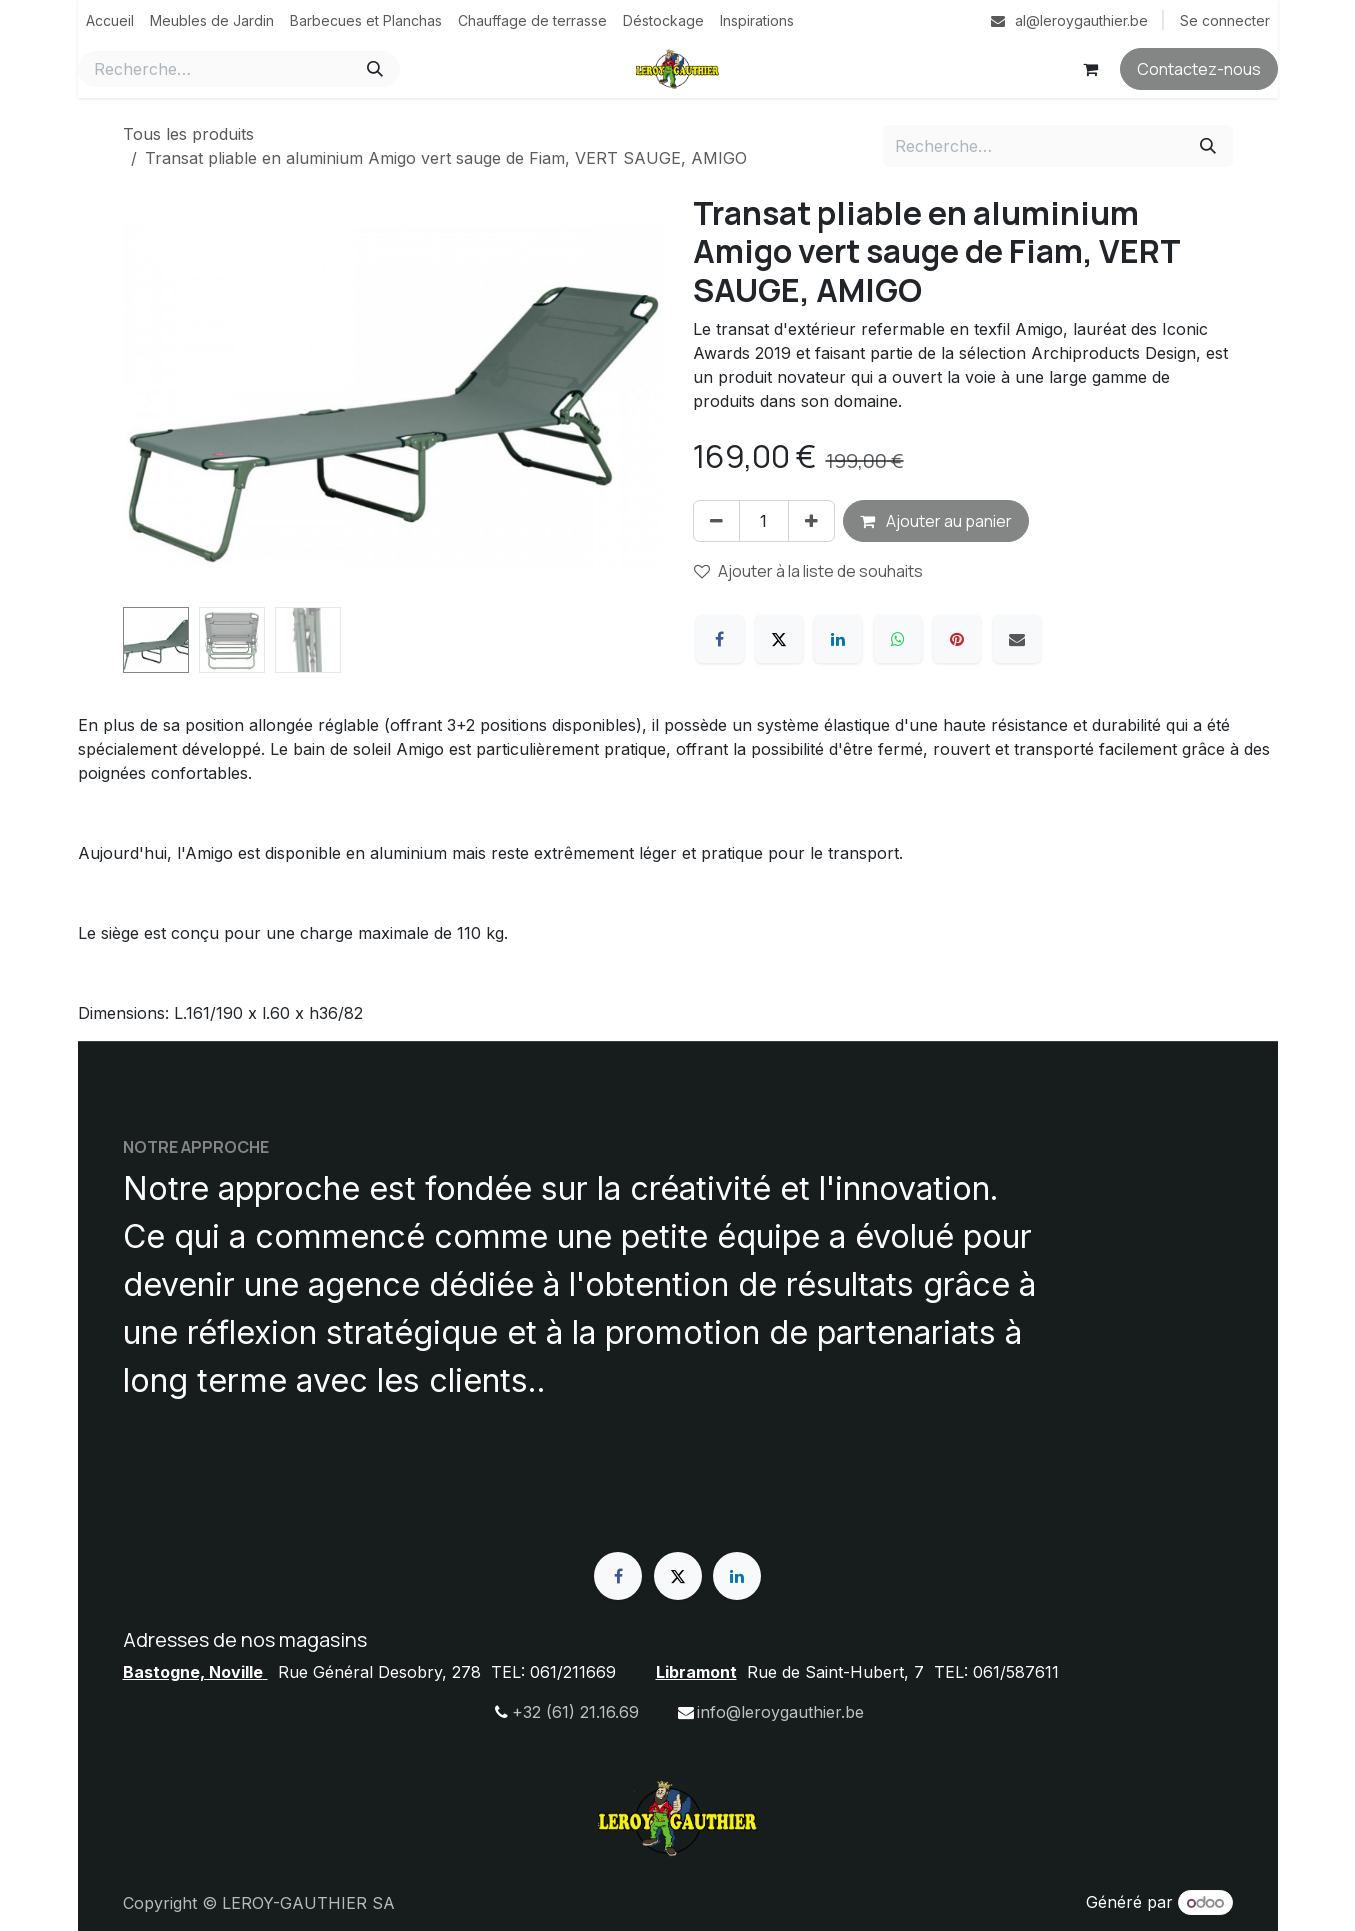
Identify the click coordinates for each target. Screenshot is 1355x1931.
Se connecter (1225, 20)
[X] (779, 639)
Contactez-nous (1199, 69)
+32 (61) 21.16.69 (575, 1712)
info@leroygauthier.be (780, 1712)
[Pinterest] (957, 639)
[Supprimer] (716, 521)
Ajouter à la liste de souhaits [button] (808, 571)
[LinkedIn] (838, 639)
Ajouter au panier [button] (936, 521)
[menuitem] (110, 20)
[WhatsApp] (898, 639)
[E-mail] (1017, 639)
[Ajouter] (811, 521)
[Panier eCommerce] (1091, 69)
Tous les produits (188, 134)
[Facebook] (720, 639)
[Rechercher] (375, 69)
